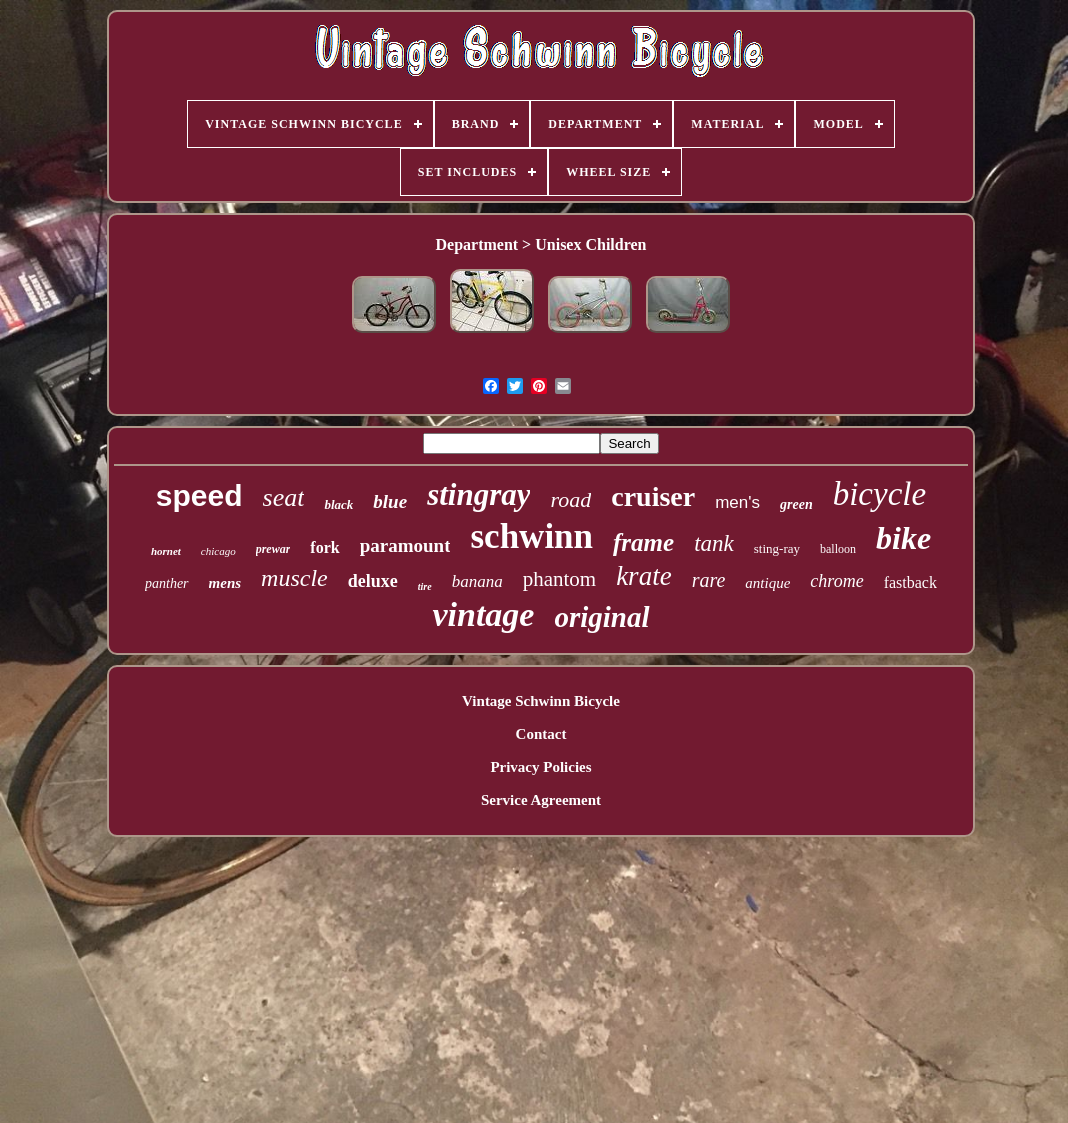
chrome (836, 581)
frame (643, 542)
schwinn (531, 536)
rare (709, 580)
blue (390, 501)
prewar (273, 549)
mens (225, 583)
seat (284, 497)
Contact (541, 734)
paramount (405, 545)
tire (425, 586)
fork (324, 547)
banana (477, 581)
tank (714, 543)
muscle (294, 578)
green (796, 504)
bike (903, 538)
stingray (478, 494)
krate (643, 576)
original (601, 617)
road (570, 499)
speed (199, 495)
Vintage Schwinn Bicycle (541, 701)
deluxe (373, 581)
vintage (483, 614)
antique (767, 583)
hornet (166, 551)
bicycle (879, 494)
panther (167, 583)
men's (737, 502)
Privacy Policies (540, 767)
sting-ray (777, 548)
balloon (838, 549)
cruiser (653, 496)
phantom (560, 579)
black (338, 504)
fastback (910, 582)
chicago (218, 551)
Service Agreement (541, 800)
